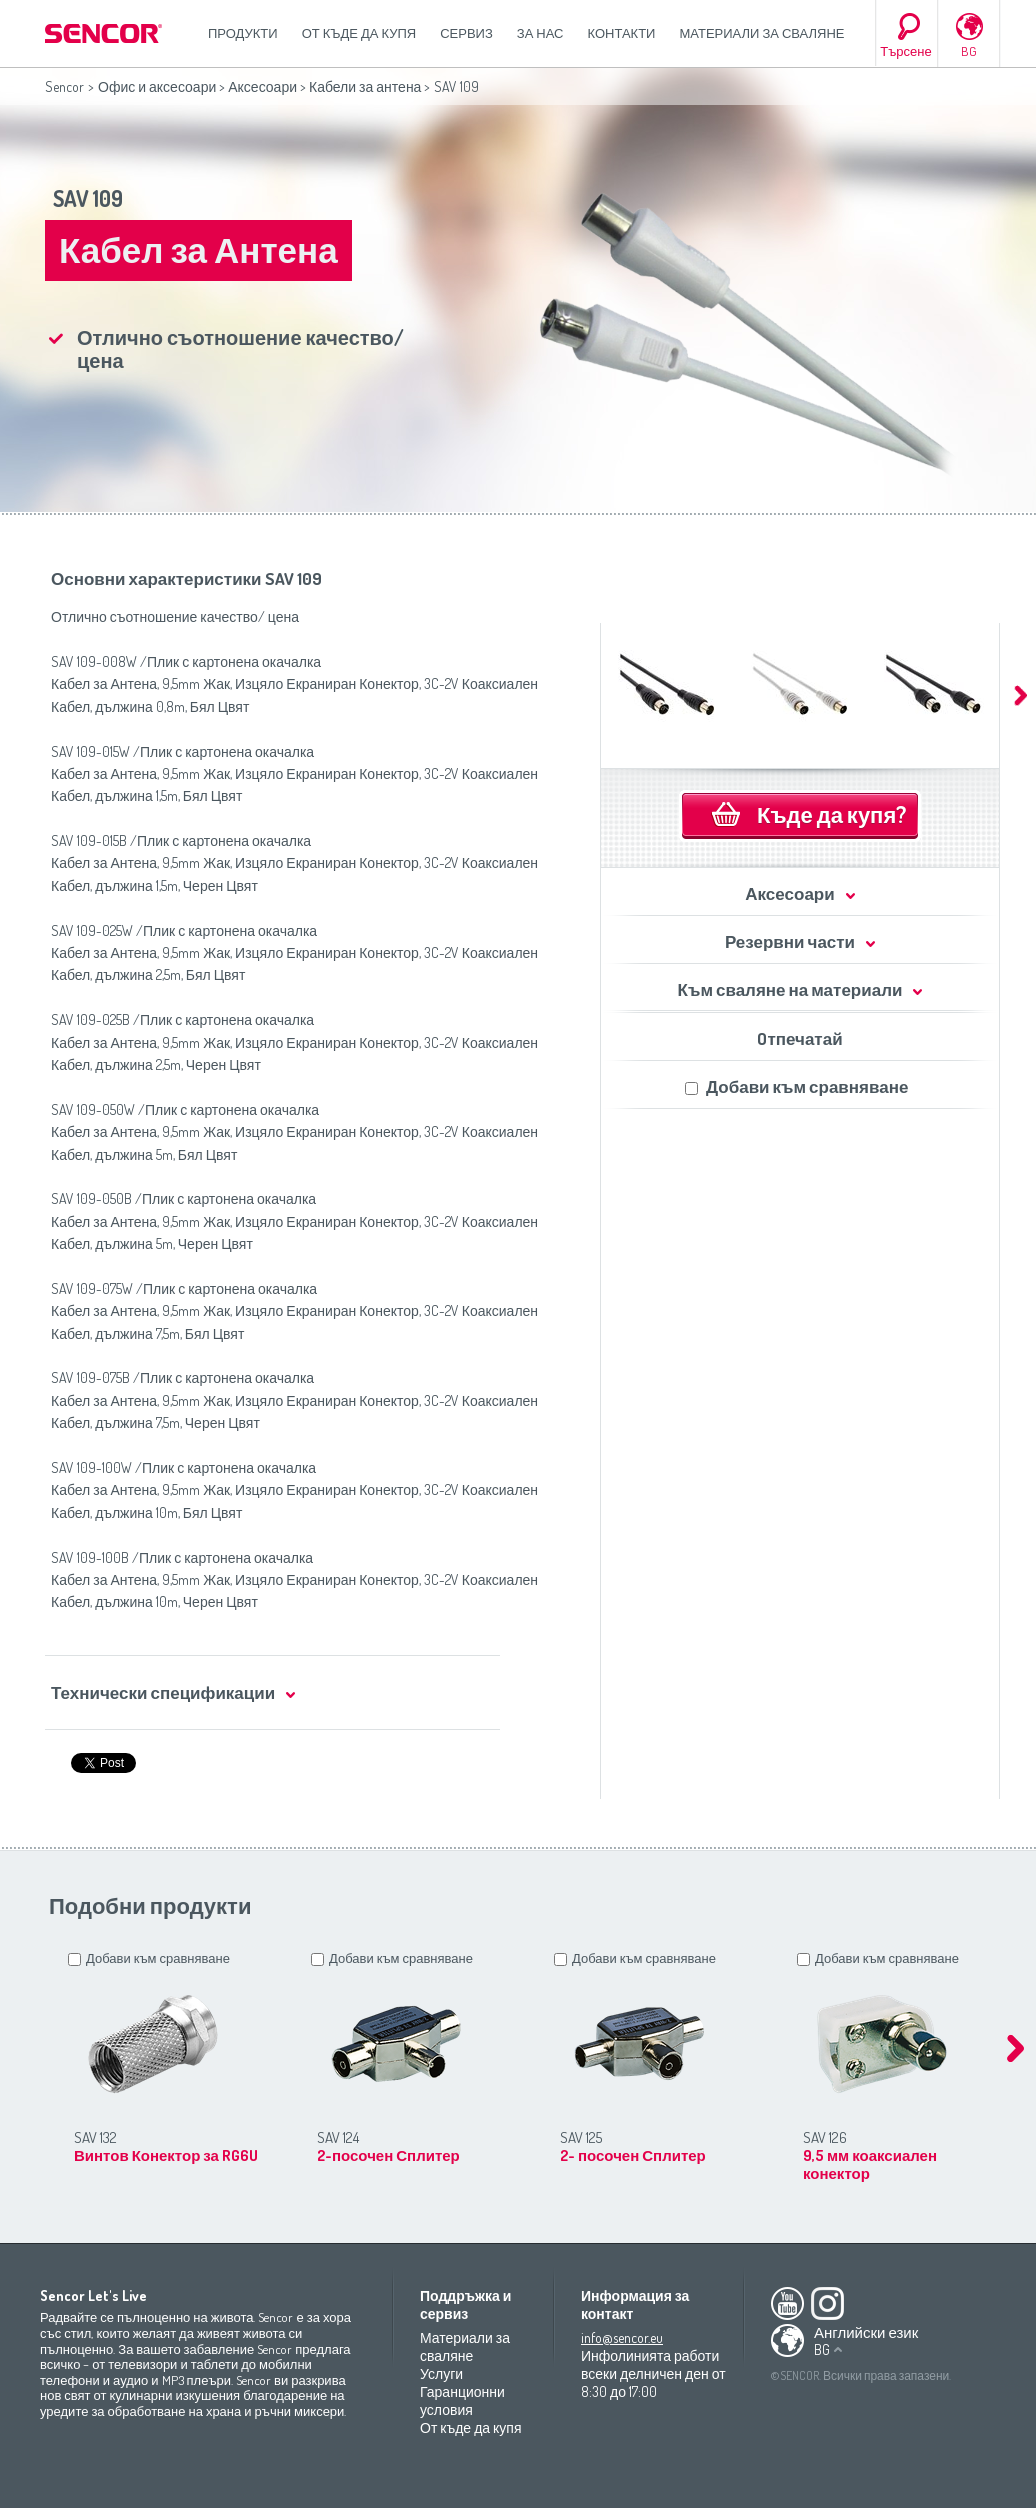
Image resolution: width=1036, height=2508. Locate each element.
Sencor (64, 86)
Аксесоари (262, 86)
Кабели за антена (365, 86)
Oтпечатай (799, 1038)
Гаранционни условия (462, 2400)
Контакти (622, 33)
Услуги (441, 2373)
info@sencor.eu (622, 2337)
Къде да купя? (831, 814)
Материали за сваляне (761, 33)
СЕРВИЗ (466, 33)
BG (969, 51)
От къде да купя (359, 33)
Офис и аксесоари (157, 86)
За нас (540, 33)
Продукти (243, 33)
